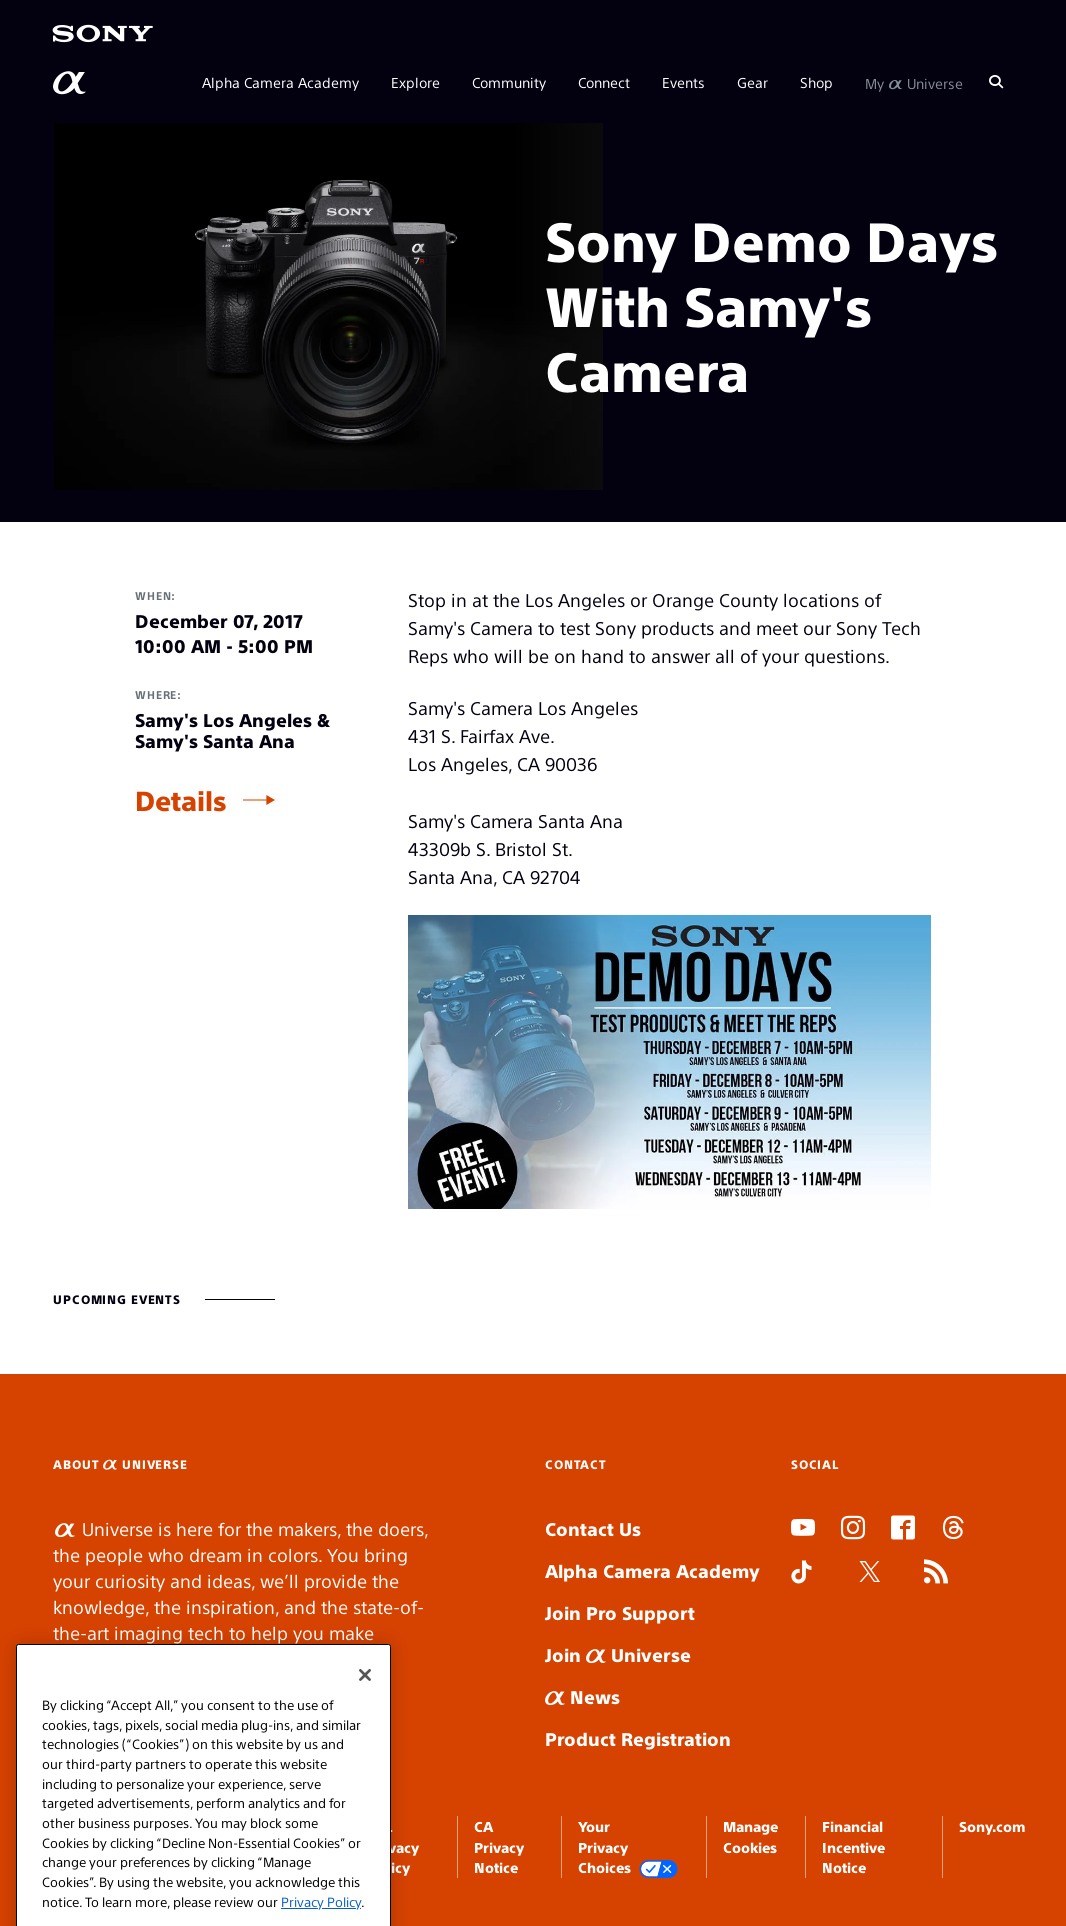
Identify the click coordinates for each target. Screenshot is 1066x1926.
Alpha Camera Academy (280, 82)
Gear (752, 82)
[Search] (996, 82)
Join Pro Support (620, 1612)
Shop (816, 82)
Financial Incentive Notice (853, 1846)
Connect (604, 82)
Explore (415, 82)
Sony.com (992, 1826)
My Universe (914, 82)
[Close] (365, 1713)
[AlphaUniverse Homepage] (71, 83)
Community (509, 82)
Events (683, 82)
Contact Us (593, 1528)
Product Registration (638, 1738)
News (582, 1696)
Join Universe (618, 1654)
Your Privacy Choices (628, 1847)
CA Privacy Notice (499, 1846)
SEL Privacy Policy (394, 1846)
